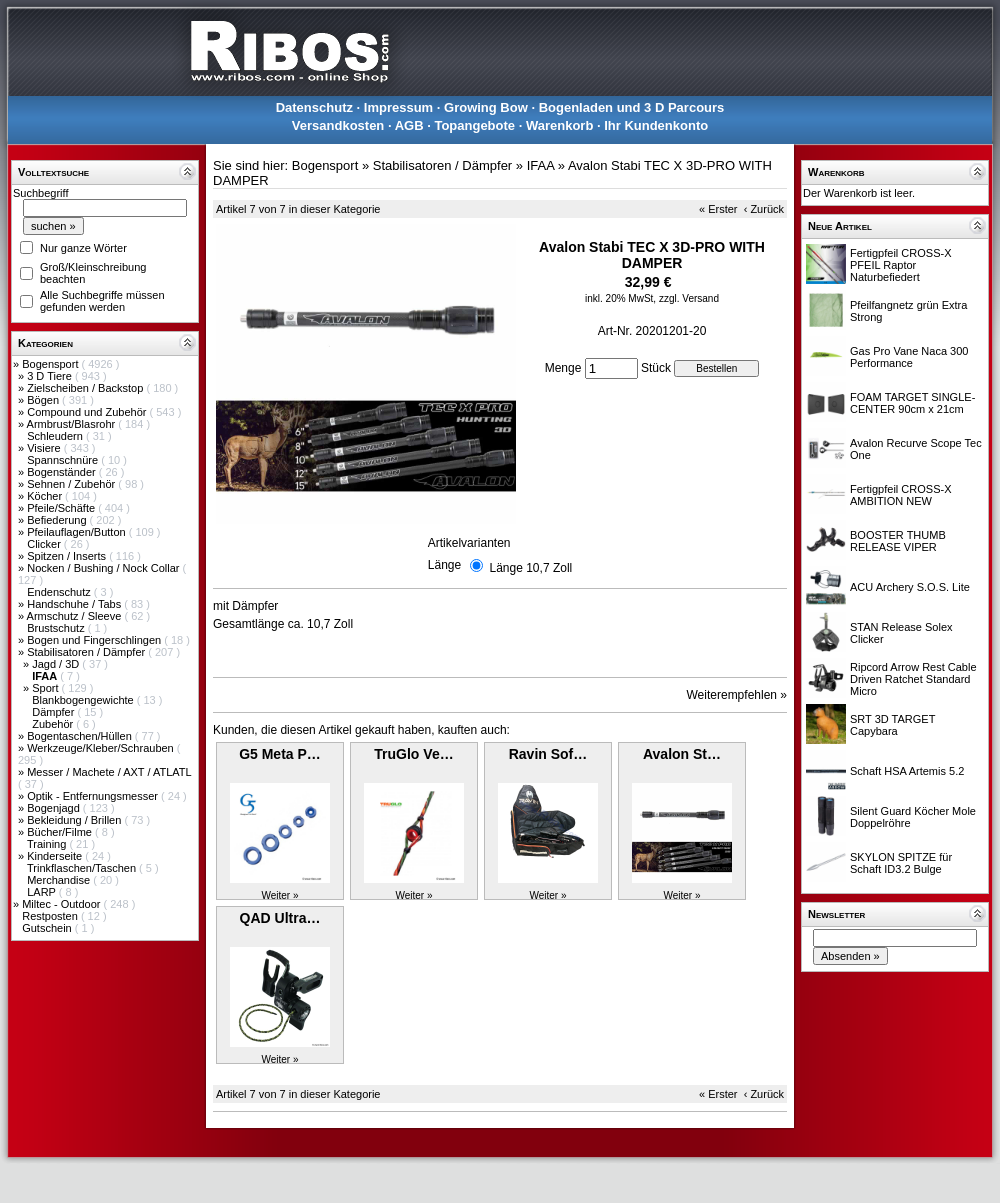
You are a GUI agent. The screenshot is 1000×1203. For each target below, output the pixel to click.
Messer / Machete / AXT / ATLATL (109, 772)
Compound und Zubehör (88, 412)
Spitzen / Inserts (68, 556)
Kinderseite (56, 856)
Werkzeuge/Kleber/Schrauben (102, 748)
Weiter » (279, 895)
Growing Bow (486, 107)
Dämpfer (54, 712)
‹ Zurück (764, 209)
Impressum (398, 107)
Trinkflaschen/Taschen (83, 868)
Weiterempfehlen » (737, 695)
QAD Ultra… (280, 918)
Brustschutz (57, 628)
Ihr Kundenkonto (656, 125)
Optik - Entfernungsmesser (94, 796)
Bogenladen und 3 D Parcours (632, 107)
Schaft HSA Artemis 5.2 (907, 771)
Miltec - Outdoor (62, 904)
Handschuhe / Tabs (75, 604)
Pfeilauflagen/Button (78, 532)
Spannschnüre (64, 460)
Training (48, 844)
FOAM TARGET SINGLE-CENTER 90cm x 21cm (912, 403)
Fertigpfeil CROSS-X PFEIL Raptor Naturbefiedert (900, 265)
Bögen (44, 400)
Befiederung (58, 520)
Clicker (45, 544)
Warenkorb (559, 125)
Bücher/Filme (61, 832)
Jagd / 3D (57, 664)
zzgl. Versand (689, 298)
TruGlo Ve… (413, 754)
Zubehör (54, 724)
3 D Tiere (51, 376)
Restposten (51, 916)
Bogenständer (63, 472)
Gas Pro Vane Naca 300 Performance (909, 357)
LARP (43, 892)
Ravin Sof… (548, 754)
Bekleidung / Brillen (75, 820)
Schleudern (56, 436)
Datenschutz (314, 107)
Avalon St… (682, 754)
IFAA (540, 165)
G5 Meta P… (280, 754)
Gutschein (48, 928)
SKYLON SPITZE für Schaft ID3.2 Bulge (901, 863)
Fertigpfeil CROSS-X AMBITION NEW (900, 495)
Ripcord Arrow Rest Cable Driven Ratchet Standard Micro (913, 679)
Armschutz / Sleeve (76, 616)
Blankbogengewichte (84, 700)
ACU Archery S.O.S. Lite (910, 587)
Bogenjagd (55, 808)
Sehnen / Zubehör (72, 484)
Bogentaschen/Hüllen (81, 736)
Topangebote (474, 125)
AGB (409, 125)
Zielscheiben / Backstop (86, 388)
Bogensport (51, 364)
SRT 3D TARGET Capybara (892, 725)
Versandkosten (338, 125)
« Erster (718, 209)
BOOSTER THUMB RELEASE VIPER (898, 541)
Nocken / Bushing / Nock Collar (104, 568)
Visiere (45, 448)
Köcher (46, 496)
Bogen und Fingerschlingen (95, 640)
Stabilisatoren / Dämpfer (87, 652)
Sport (46, 688)
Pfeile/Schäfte (62, 508)
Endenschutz (60, 592)
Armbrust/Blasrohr (73, 424)
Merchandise (60, 880)
